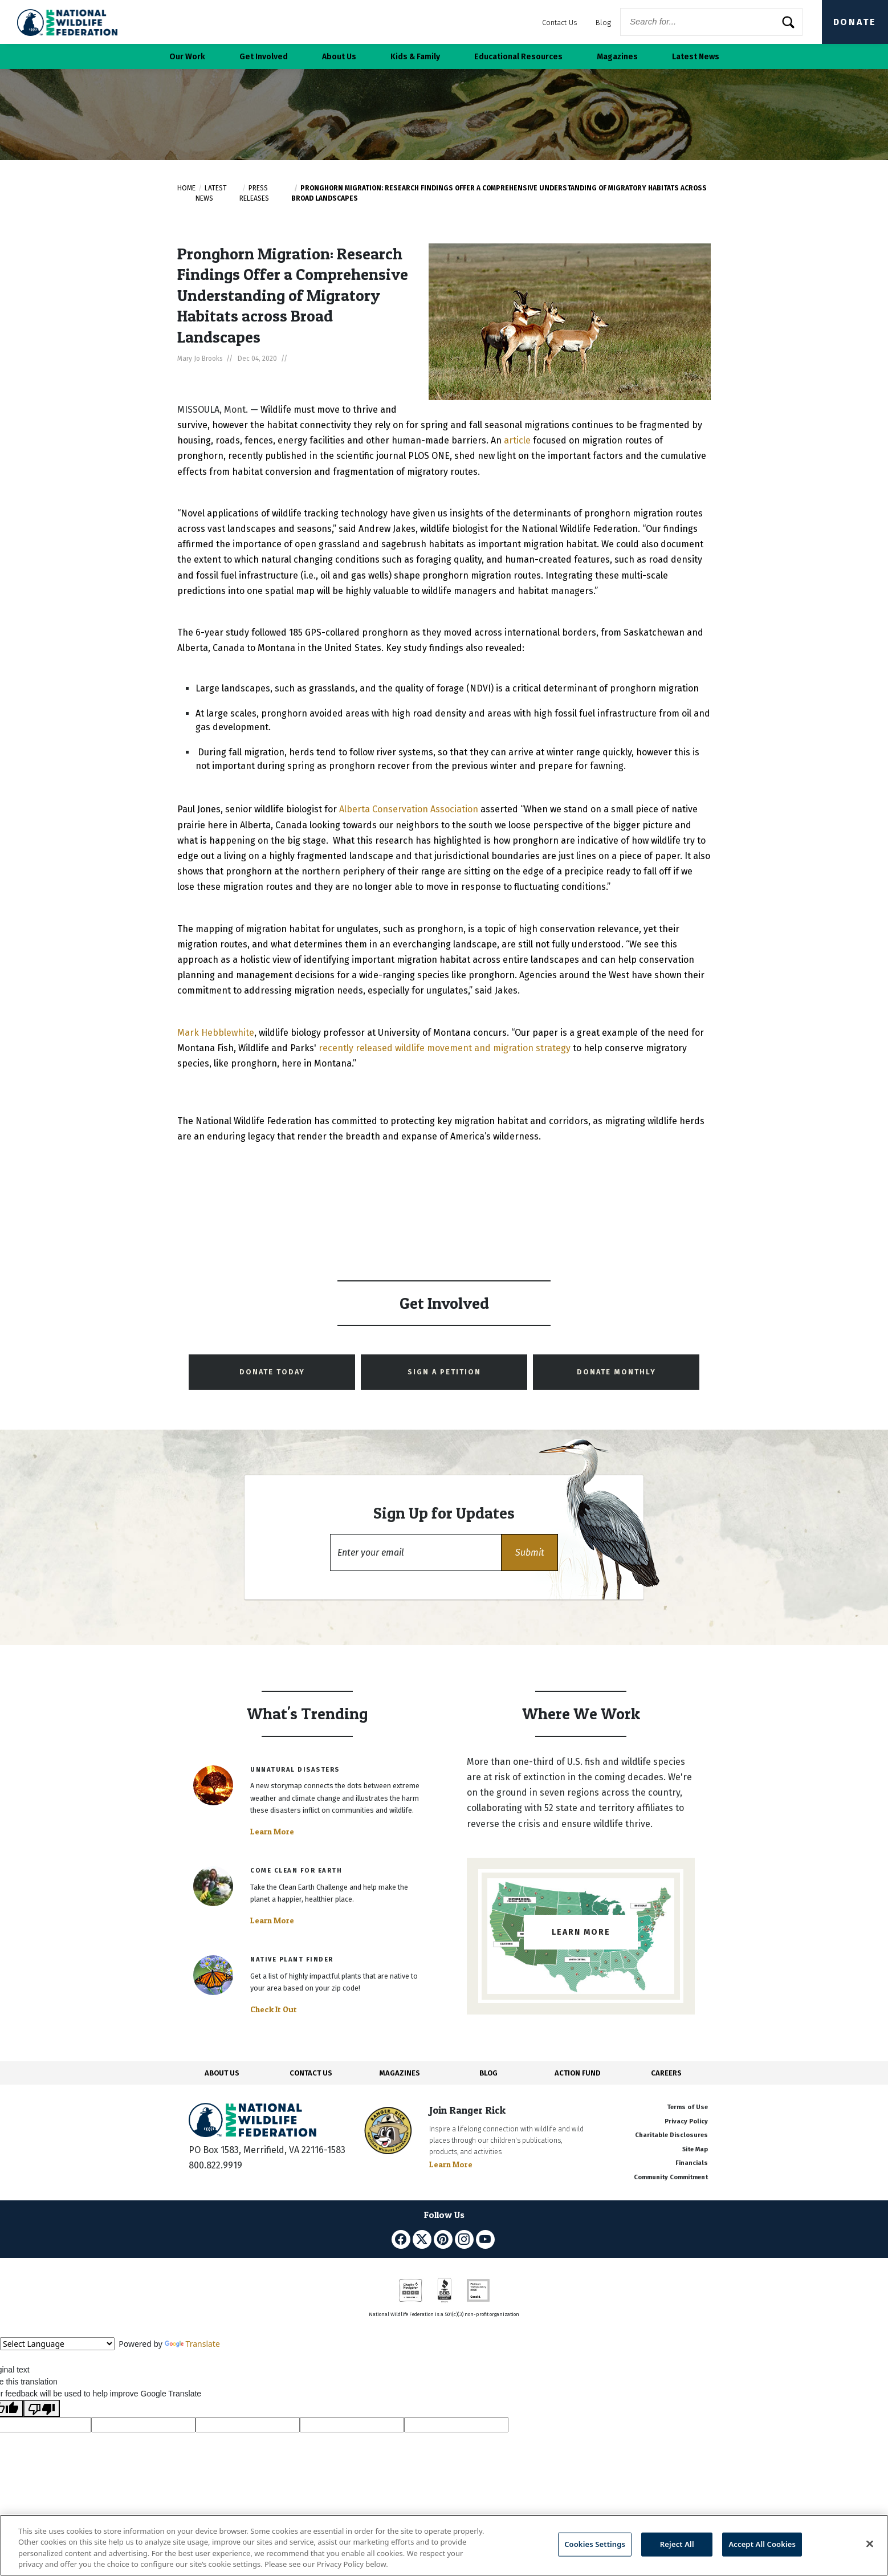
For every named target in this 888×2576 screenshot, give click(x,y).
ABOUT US (222, 2073)
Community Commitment (671, 2177)
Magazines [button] (617, 57)
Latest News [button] (695, 57)
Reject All (677, 2544)
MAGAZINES (400, 2073)
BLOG (488, 2073)
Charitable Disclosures (671, 2135)
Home (186, 188)
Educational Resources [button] (518, 57)
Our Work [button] (187, 57)
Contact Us (559, 22)
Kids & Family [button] (415, 57)
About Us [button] (339, 57)
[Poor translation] (41, 2408)
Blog (603, 22)
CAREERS (666, 2073)
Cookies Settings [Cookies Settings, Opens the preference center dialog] (594, 2544)
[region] (444, 2545)
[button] (529, 1552)
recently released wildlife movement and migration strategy (445, 1048)
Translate (192, 2343)
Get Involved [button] (263, 57)
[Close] (869, 2543)
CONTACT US (311, 2073)
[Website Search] (711, 22)
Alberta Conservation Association (408, 809)
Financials (691, 2163)
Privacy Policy (686, 2121)
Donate (855, 22)
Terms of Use (687, 2107)
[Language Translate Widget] (57, 2343)
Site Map (695, 2149)
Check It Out (273, 2009)
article (517, 440)
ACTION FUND (577, 2073)
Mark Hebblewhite (215, 1032)
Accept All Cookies (762, 2544)
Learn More (272, 1831)
